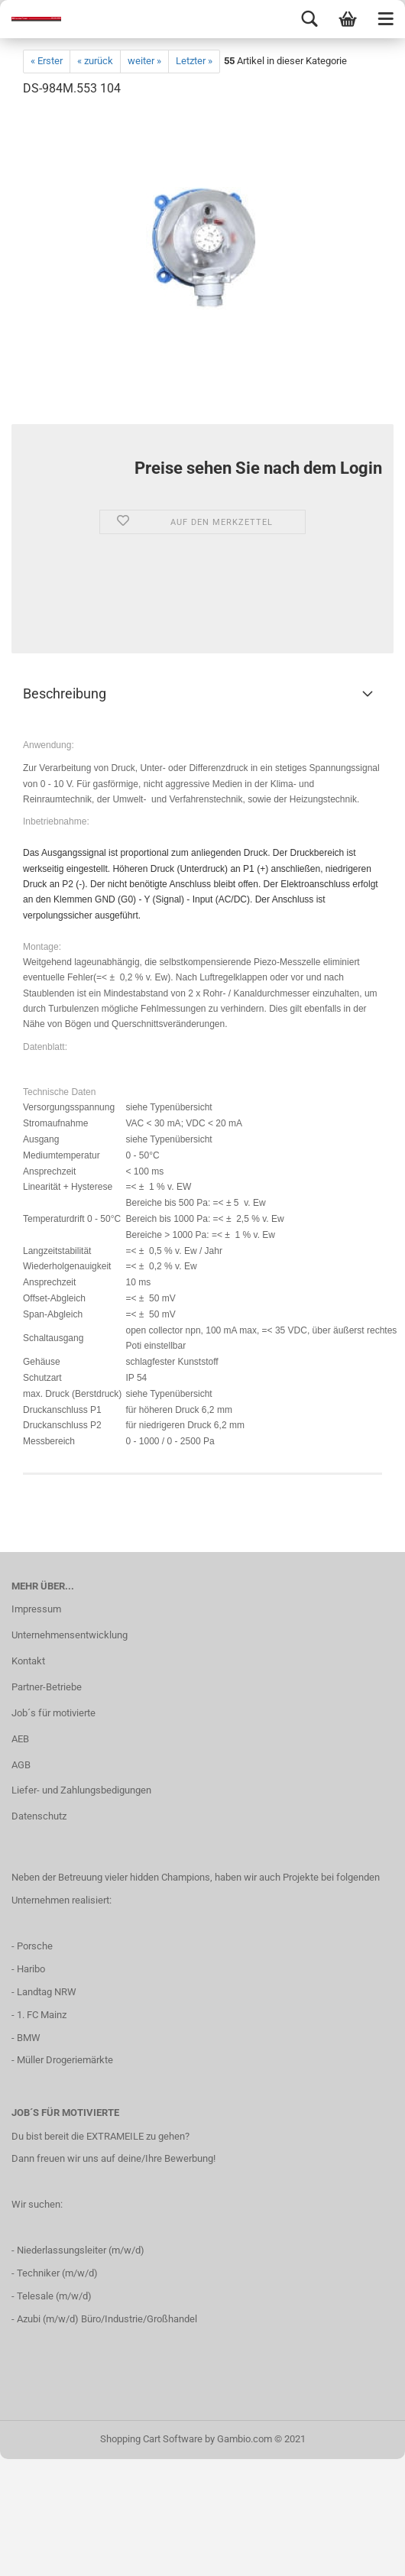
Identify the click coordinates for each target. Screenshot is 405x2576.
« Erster (47, 60)
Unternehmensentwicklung (69, 1635)
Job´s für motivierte (53, 1713)
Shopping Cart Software (151, 2439)
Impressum (36, 1609)
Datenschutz (38, 1816)
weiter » (144, 60)
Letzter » (194, 60)
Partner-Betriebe (46, 1687)
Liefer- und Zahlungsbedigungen (81, 1790)
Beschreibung (64, 693)
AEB (20, 1739)
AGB (21, 1765)
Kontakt (28, 1661)
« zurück (95, 60)
